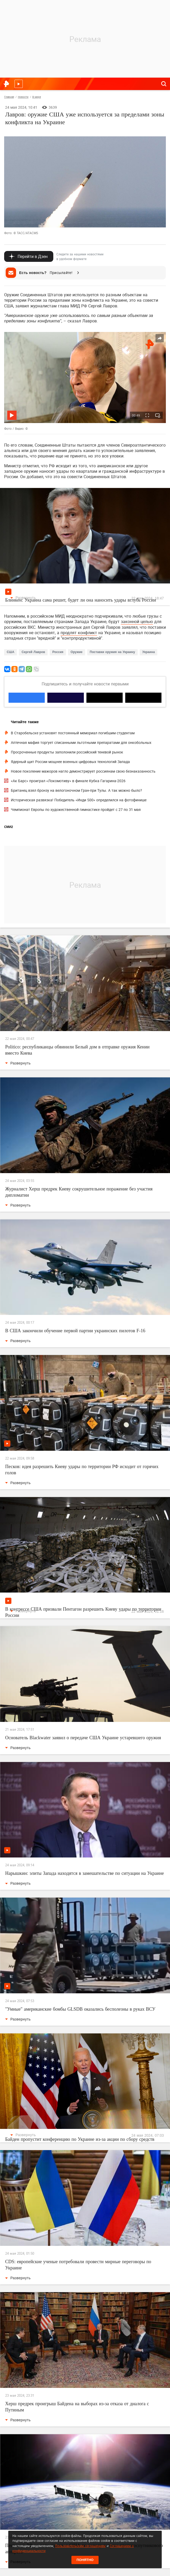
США (10, 652)
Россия (57, 652)
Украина (148, 652)
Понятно (85, 2560)
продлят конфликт (79, 632)
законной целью (137, 621)
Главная (9, 97)
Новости (23, 97)
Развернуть (23, 598)
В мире (36, 97)
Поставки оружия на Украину (112, 652)
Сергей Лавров (33, 652)
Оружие (77, 652)
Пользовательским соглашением (80, 2546)
